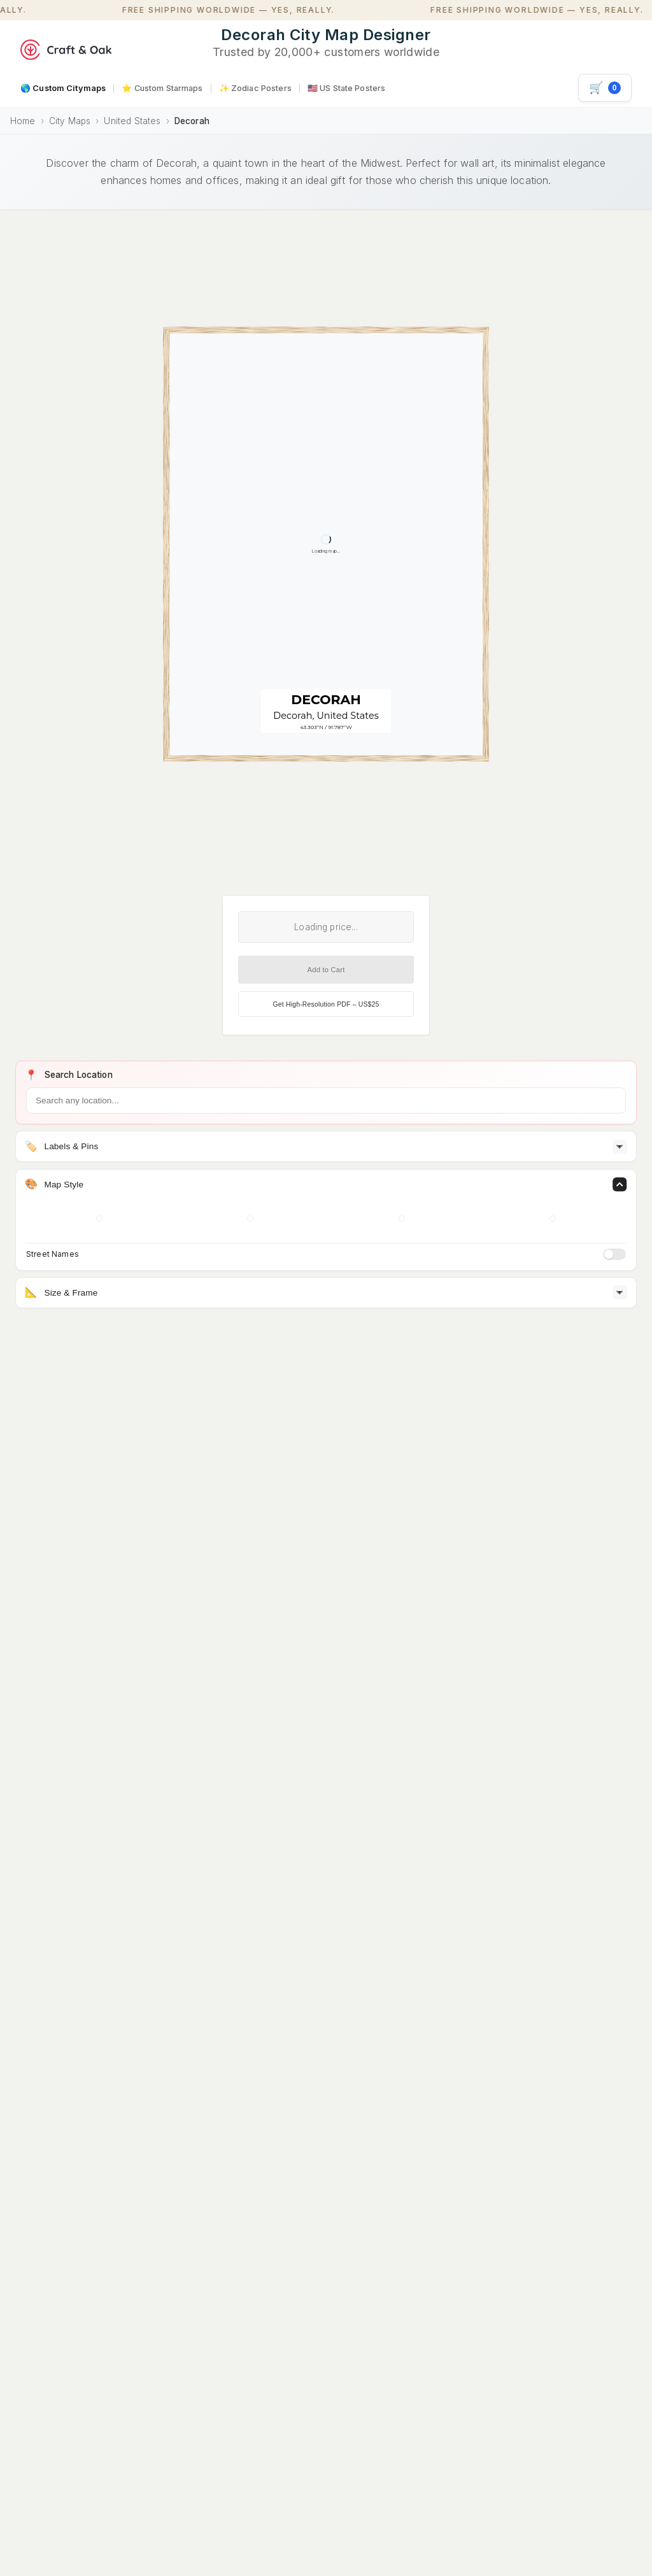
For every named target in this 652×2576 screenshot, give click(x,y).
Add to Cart (325, 969)
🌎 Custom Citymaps (63, 88)
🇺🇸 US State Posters (346, 88)
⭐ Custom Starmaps (162, 88)
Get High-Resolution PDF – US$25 (326, 1004)
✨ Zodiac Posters (255, 88)
